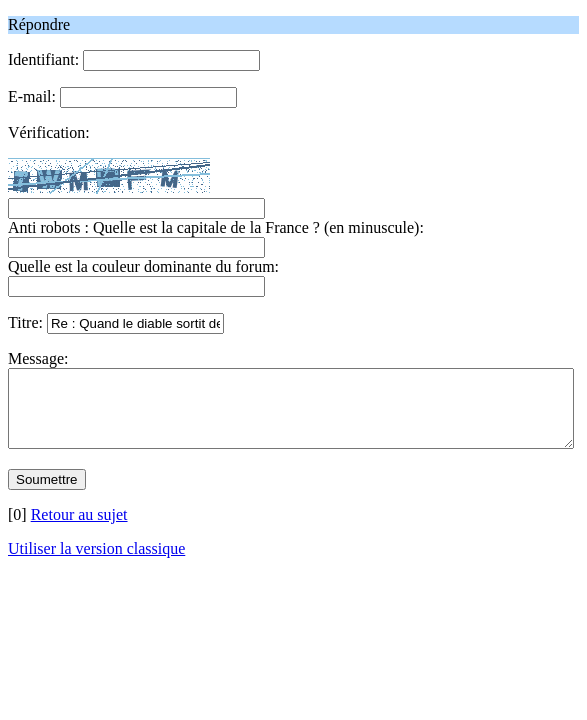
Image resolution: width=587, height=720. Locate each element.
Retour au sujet (79, 529)
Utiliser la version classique (96, 563)
